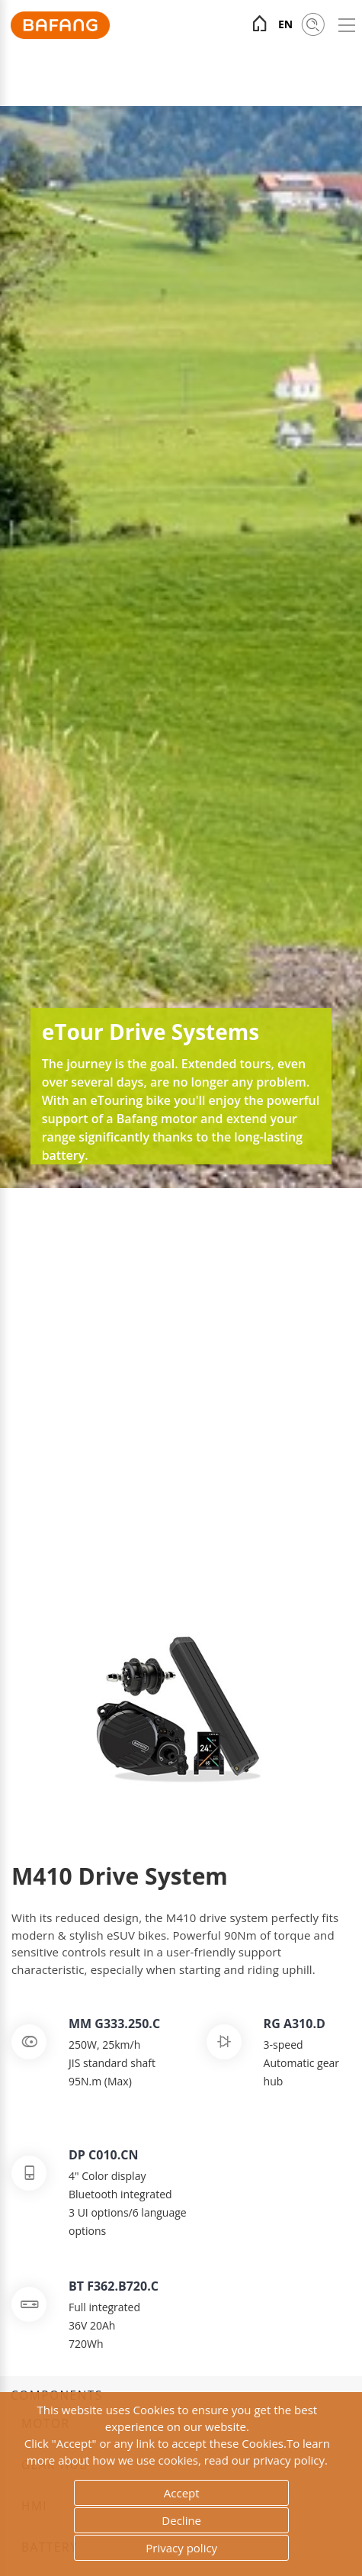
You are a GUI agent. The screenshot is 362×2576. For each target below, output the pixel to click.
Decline (181, 2520)
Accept (182, 2492)
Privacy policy (181, 2547)
